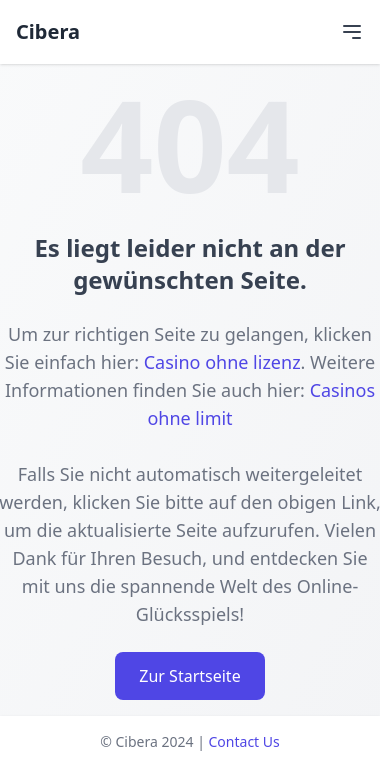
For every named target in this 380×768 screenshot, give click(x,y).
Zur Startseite (189, 676)
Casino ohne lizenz (222, 362)
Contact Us (244, 741)
